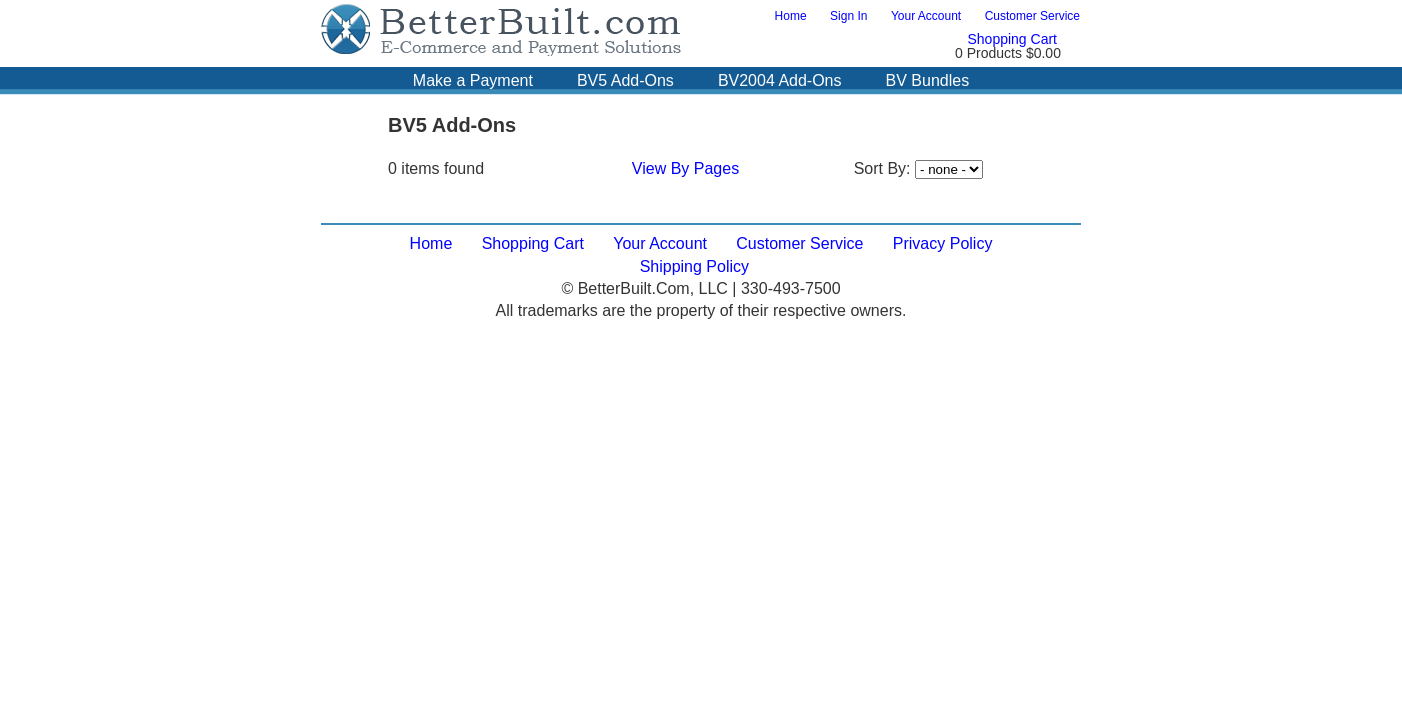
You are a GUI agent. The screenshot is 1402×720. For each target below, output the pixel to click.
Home (791, 16)
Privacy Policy (943, 243)
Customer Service (1032, 16)
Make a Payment (473, 80)
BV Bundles (928, 80)
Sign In (848, 16)
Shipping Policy (694, 266)
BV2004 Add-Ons (780, 80)
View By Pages (685, 168)
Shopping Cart (1012, 39)
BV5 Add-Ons (625, 80)
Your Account (926, 16)
